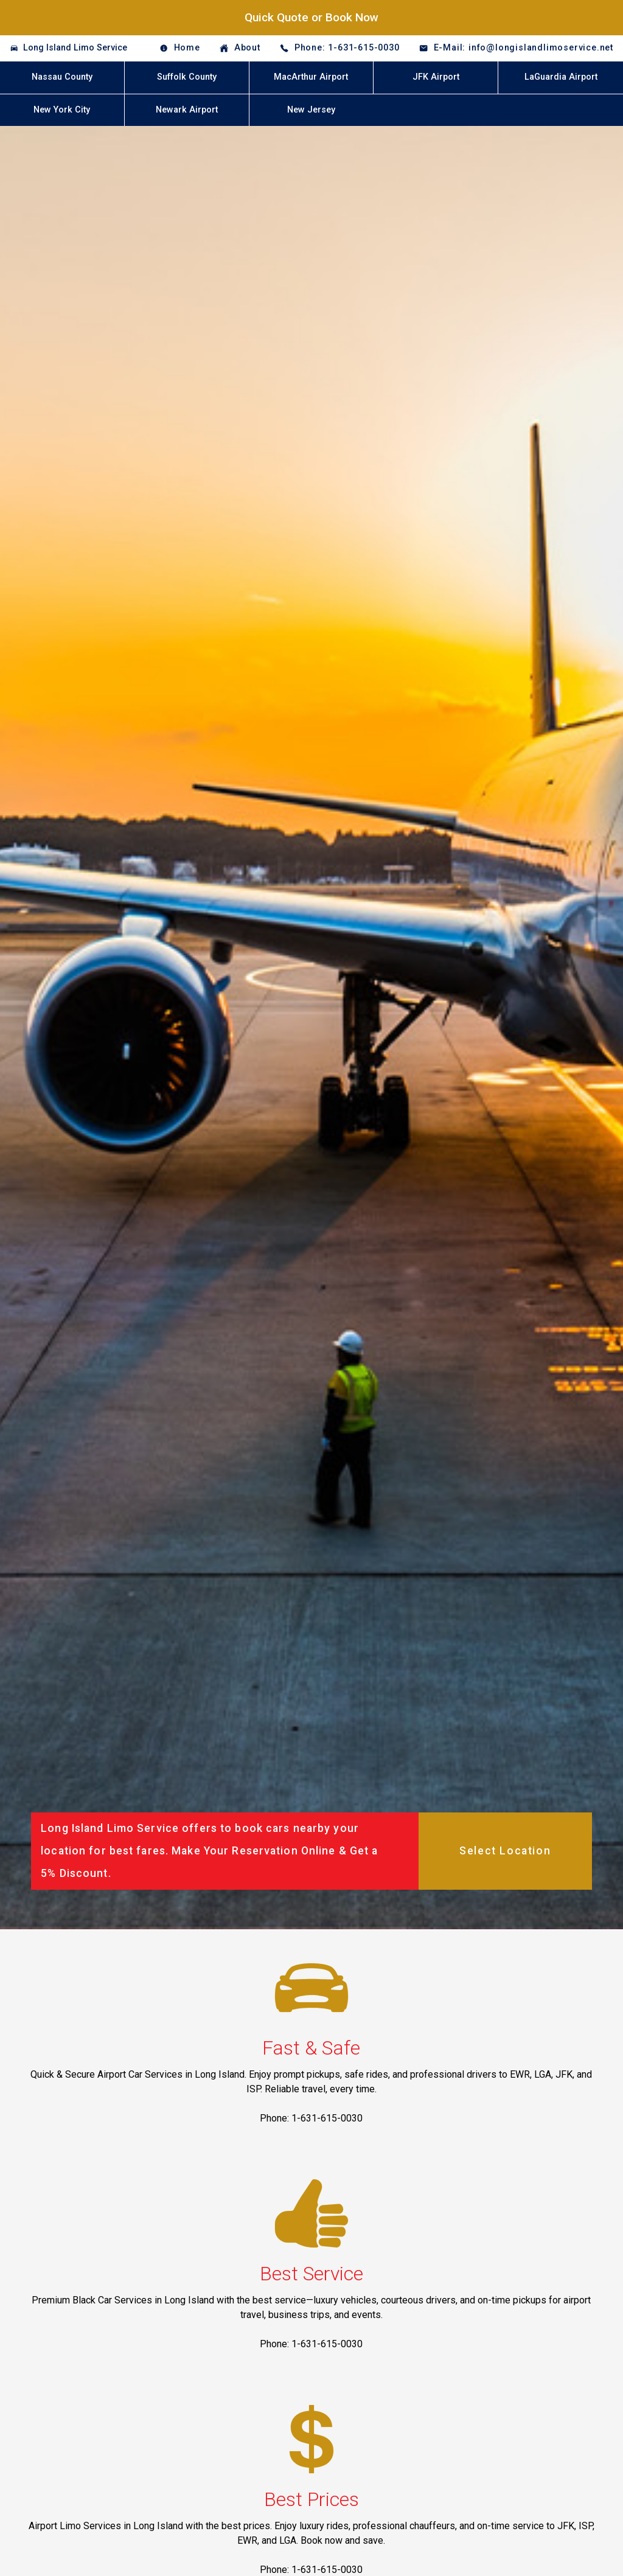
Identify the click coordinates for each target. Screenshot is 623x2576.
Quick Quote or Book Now (311, 17)
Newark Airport (187, 110)
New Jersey (311, 110)
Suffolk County (187, 77)
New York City (61, 110)
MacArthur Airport (311, 77)
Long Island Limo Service (75, 48)
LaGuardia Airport (560, 77)
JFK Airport (435, 77)
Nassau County (62, 77)
